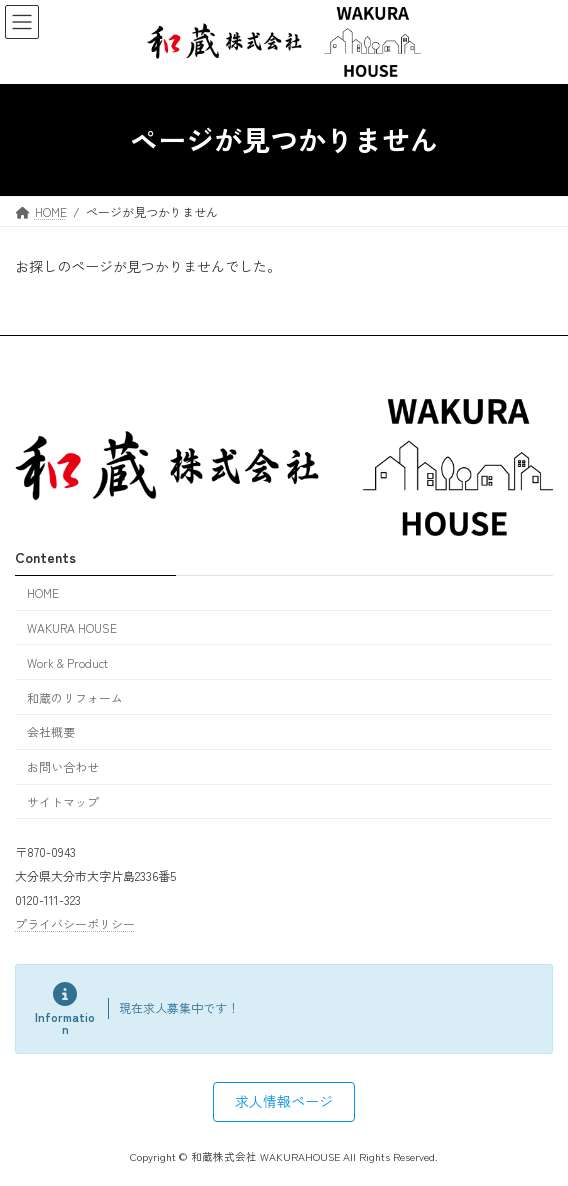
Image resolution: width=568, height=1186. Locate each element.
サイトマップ (63, 801)
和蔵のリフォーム (75, 696)
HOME (43, 592)
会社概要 (51, 731)
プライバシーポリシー (75, 923)
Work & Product (67, 662)
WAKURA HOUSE (72, 627)
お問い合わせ (63, 766)
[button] (284, 1102)
